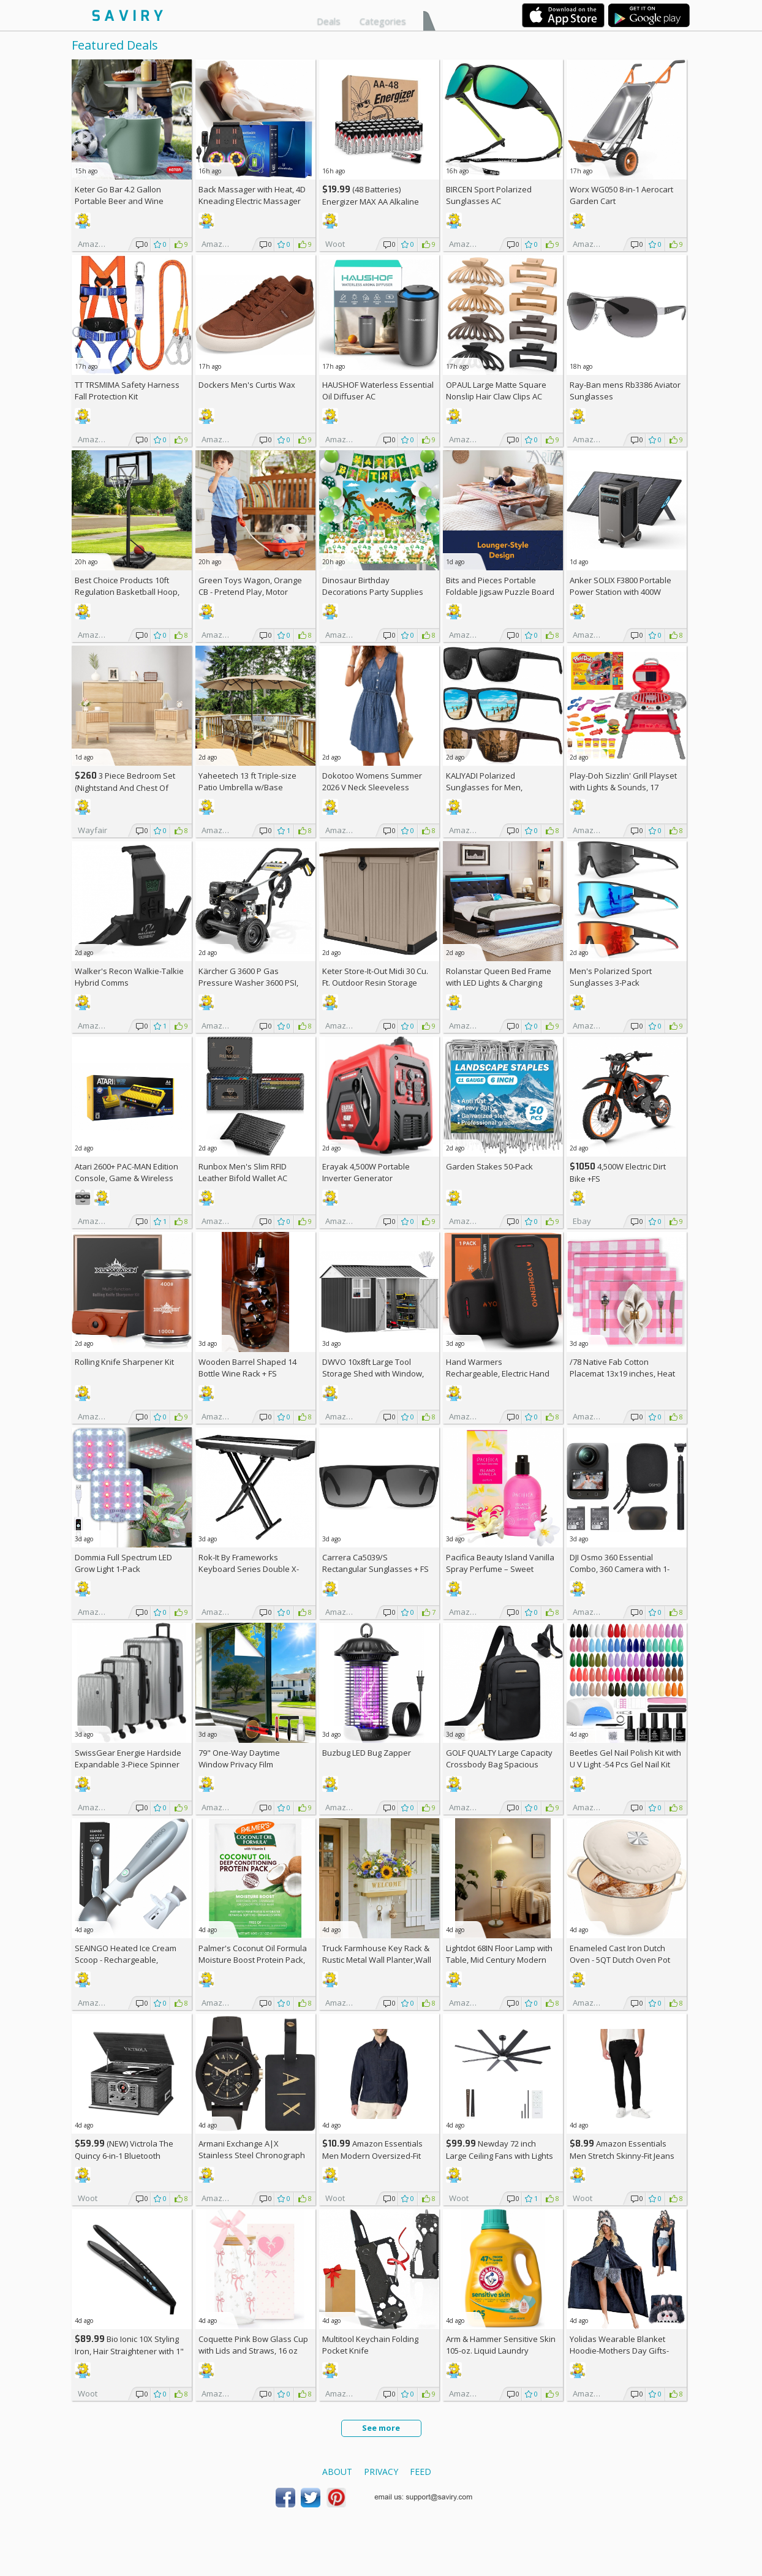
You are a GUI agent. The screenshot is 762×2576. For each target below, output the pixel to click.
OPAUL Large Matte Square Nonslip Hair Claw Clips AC (496, 390)
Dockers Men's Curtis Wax (246, 384)
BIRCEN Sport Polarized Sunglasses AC (489, 195)
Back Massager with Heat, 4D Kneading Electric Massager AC (252, 201)
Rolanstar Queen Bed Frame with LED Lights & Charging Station (498, 982)
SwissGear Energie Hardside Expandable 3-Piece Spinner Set (128, 1764)
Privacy (381, 2471)
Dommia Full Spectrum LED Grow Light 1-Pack (123, 1563)
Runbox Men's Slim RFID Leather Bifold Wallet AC (242, 1172)
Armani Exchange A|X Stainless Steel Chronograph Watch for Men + (251, 2155)
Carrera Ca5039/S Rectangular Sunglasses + (375, 1563)
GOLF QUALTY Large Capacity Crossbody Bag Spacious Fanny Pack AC (499, 1764)
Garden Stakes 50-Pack (489, 1166)
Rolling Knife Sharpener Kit (124, 1361)
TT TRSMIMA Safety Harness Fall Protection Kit (127, 390)
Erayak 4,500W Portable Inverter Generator (366, 1172)
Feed (420, 2471)
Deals (329, 21)
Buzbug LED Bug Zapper (366, 1752)
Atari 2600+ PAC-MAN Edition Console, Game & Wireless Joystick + (126, 1178)
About (337, 2471)
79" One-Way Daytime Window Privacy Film (239, 1758)
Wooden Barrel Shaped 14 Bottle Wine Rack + (247, 1367)
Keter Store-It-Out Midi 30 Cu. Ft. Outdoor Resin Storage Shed (375, 982)
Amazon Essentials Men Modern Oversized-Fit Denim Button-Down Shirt (372, 2155)
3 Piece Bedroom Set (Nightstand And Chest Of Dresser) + (125, 787)
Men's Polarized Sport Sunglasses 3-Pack (611, 976)
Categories (383, 21)
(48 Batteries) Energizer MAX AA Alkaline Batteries (370, 201)
